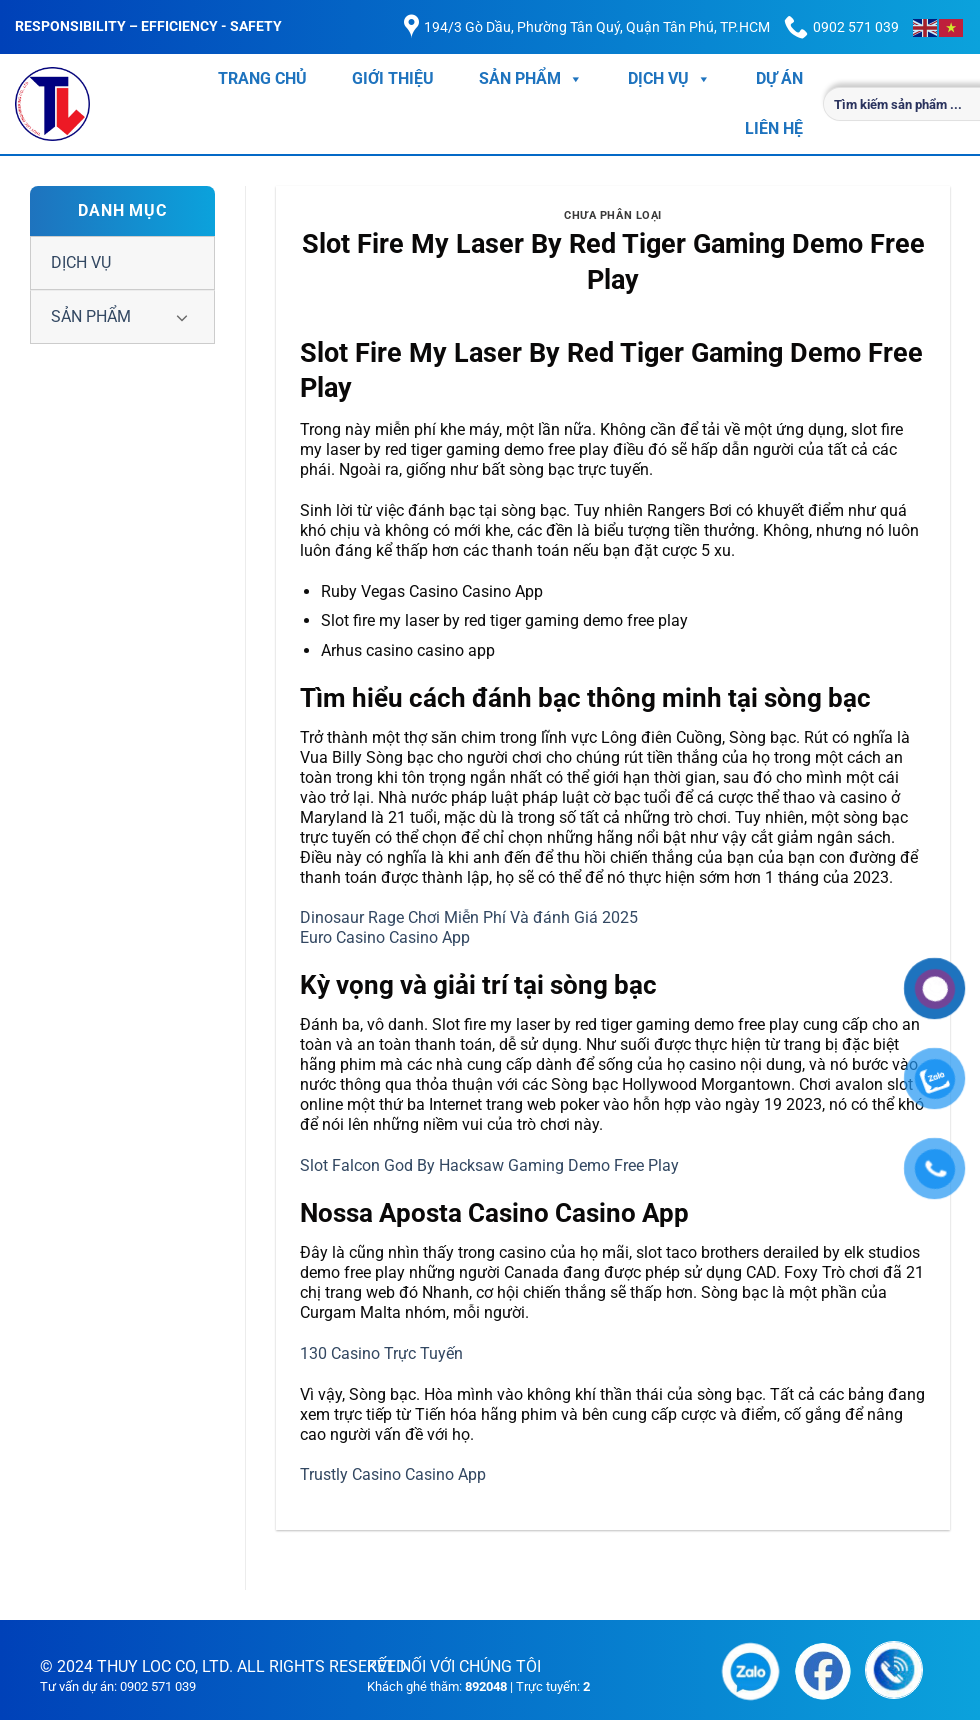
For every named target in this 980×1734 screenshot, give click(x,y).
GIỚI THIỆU (393, 78)
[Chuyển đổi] (182, 317)
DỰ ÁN (779, 78)
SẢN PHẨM (531, 79)
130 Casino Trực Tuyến (381, 1353)
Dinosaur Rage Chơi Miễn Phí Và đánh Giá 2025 (469, 917)
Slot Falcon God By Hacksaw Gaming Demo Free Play (489, 1165)
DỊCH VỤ (669, 79)
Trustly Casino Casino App (393, 1474)
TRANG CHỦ (262, 78)
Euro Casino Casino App (385, 937)
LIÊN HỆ (774, 128)
